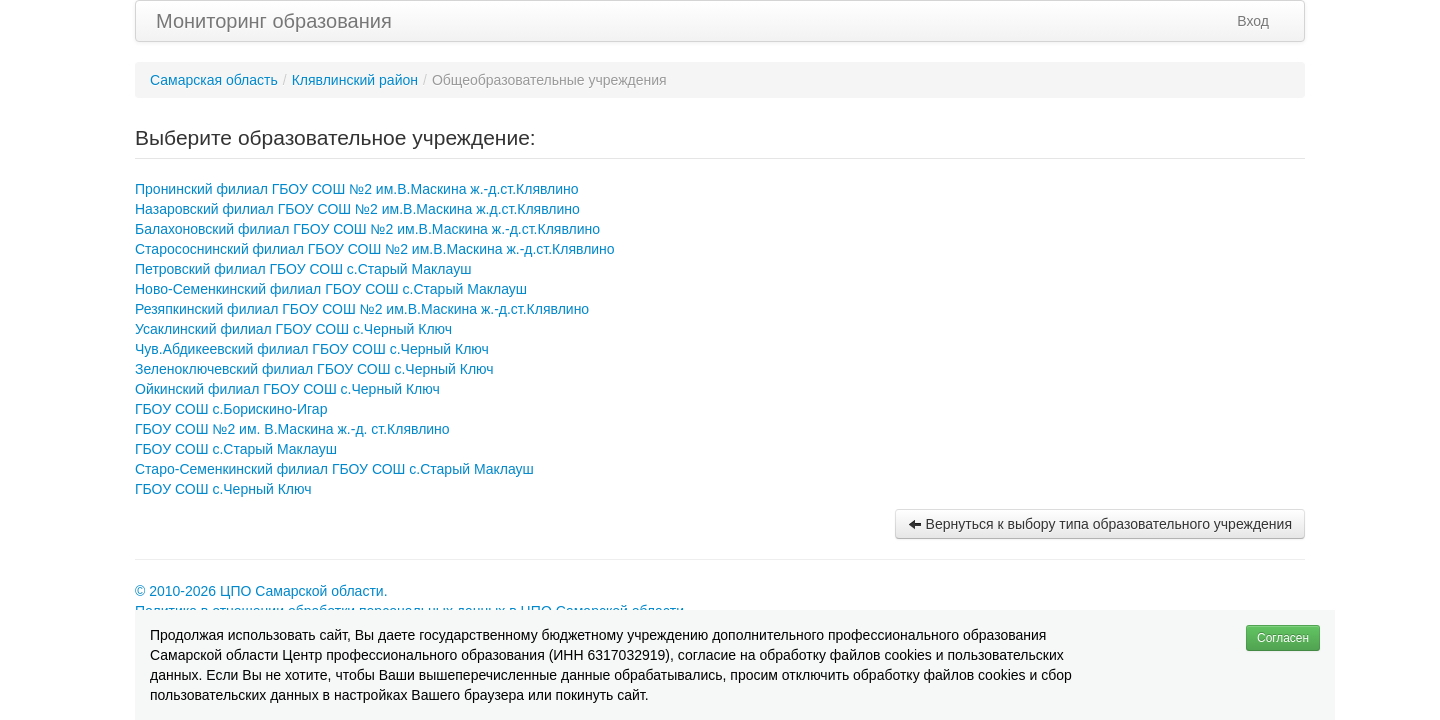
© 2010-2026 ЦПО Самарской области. (261, 591)
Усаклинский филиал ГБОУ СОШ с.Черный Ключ (293, 329)
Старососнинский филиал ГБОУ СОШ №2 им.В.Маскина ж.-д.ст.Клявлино (375, 249)
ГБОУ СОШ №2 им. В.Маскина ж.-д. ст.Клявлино (292, 429)
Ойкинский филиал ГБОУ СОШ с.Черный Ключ (287, 389)
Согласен (1283, 638)
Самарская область (214, 80)
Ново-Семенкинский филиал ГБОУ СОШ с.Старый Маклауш (331, 289)
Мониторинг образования (274, 21)
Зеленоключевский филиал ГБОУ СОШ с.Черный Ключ (314, 369)
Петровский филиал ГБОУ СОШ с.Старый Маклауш (303, 269)
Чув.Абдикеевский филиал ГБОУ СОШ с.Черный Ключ (312, 349)
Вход (1253, 21)
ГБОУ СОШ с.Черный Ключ (223, 489)
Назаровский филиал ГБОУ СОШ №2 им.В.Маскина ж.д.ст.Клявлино (357, 209)
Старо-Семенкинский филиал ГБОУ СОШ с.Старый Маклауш (334, 469)
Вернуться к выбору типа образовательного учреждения (1100, 524)
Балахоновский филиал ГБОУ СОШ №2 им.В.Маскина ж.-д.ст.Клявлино (367, 229)
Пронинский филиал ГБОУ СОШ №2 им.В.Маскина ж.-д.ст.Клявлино (357, 189)
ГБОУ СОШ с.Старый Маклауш (236, 449)
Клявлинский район (355, 80)
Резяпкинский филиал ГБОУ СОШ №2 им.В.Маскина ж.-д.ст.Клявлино (362, 309)
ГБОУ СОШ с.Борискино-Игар (231, 409)
